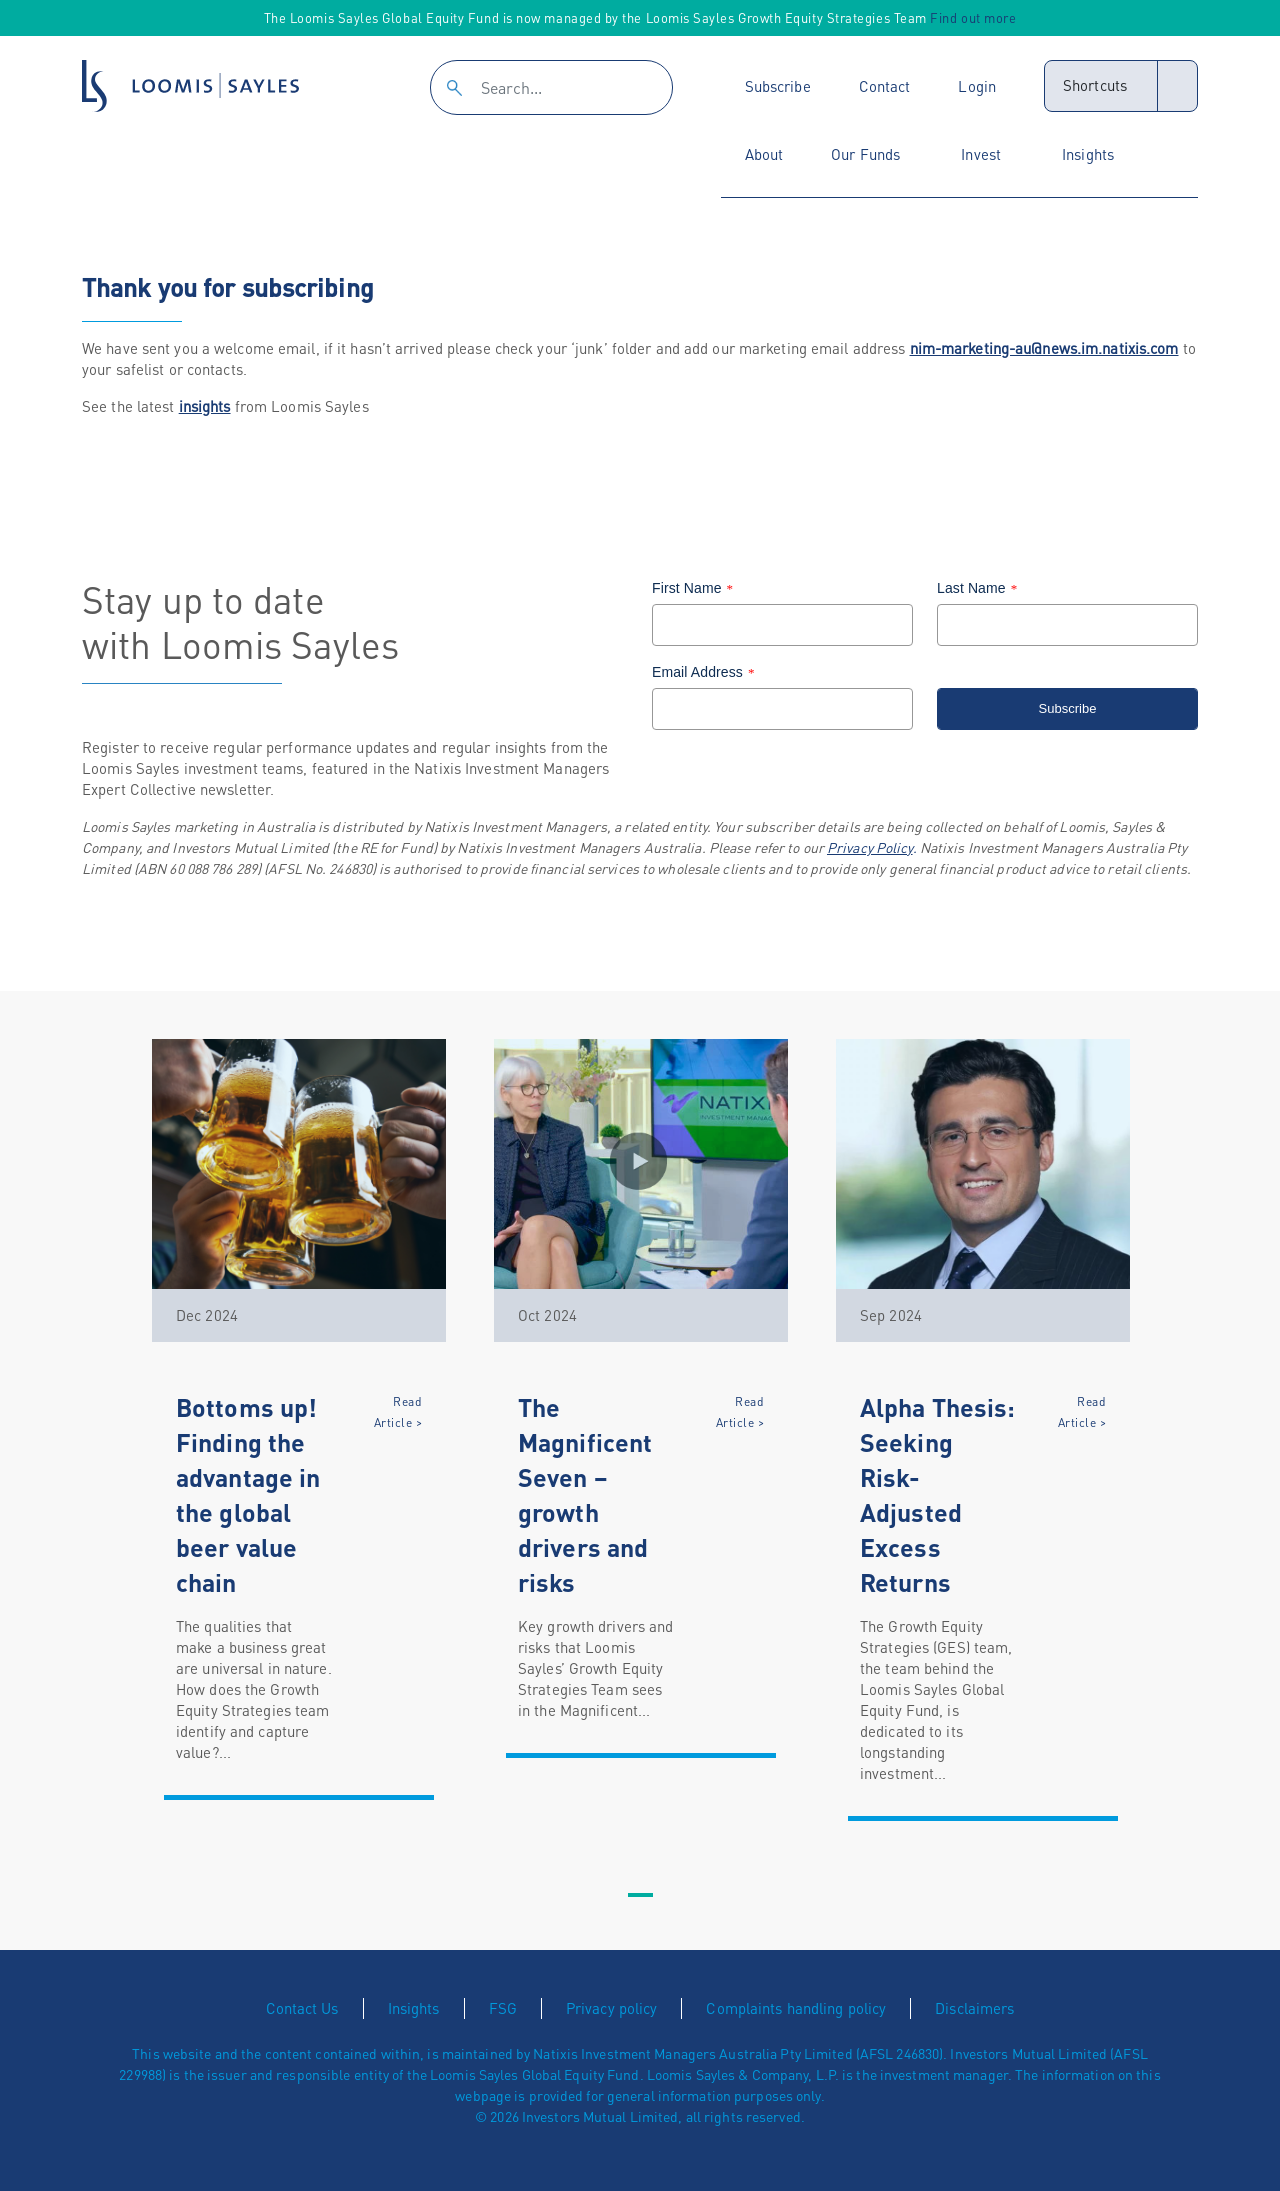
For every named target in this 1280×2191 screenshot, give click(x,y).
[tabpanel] (299, 1419)
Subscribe (778, 86)
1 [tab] (640, 1895)
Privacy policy (612, 2008)
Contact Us (302, 2008)
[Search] (551, 87)
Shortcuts (1095, 85)
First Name (695, 588)
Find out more (973, 17)
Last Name (979, 588)
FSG (503, 2008)
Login (977, 86)
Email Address (706, 672)
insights (205, 406)
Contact (885, 86)
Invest (981, 154)
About (764, 154)
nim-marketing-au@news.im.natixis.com (1044, 348)
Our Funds (865, 154)
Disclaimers (974, 2008)
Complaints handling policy (796, 2008)
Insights (1088, 154)
